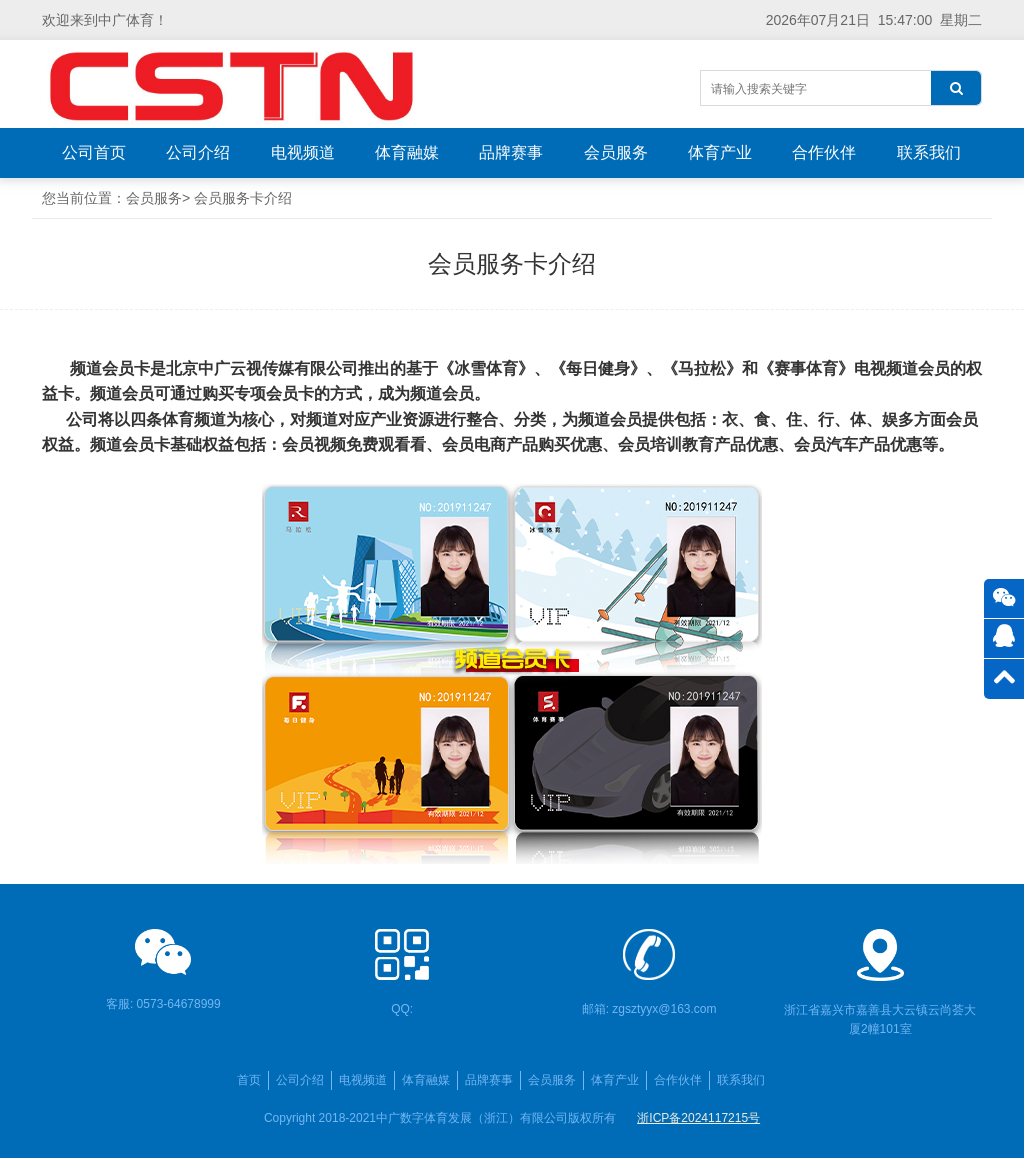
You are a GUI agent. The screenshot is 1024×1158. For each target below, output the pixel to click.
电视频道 (303, 152)
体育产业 (720, 152)
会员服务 (616, 152)
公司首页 (94, 152)
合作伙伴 (824, 152)
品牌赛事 (511, 152)
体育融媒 (407, 152)
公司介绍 (198, 152)
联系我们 (929, 152)
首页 (249, 1080)
